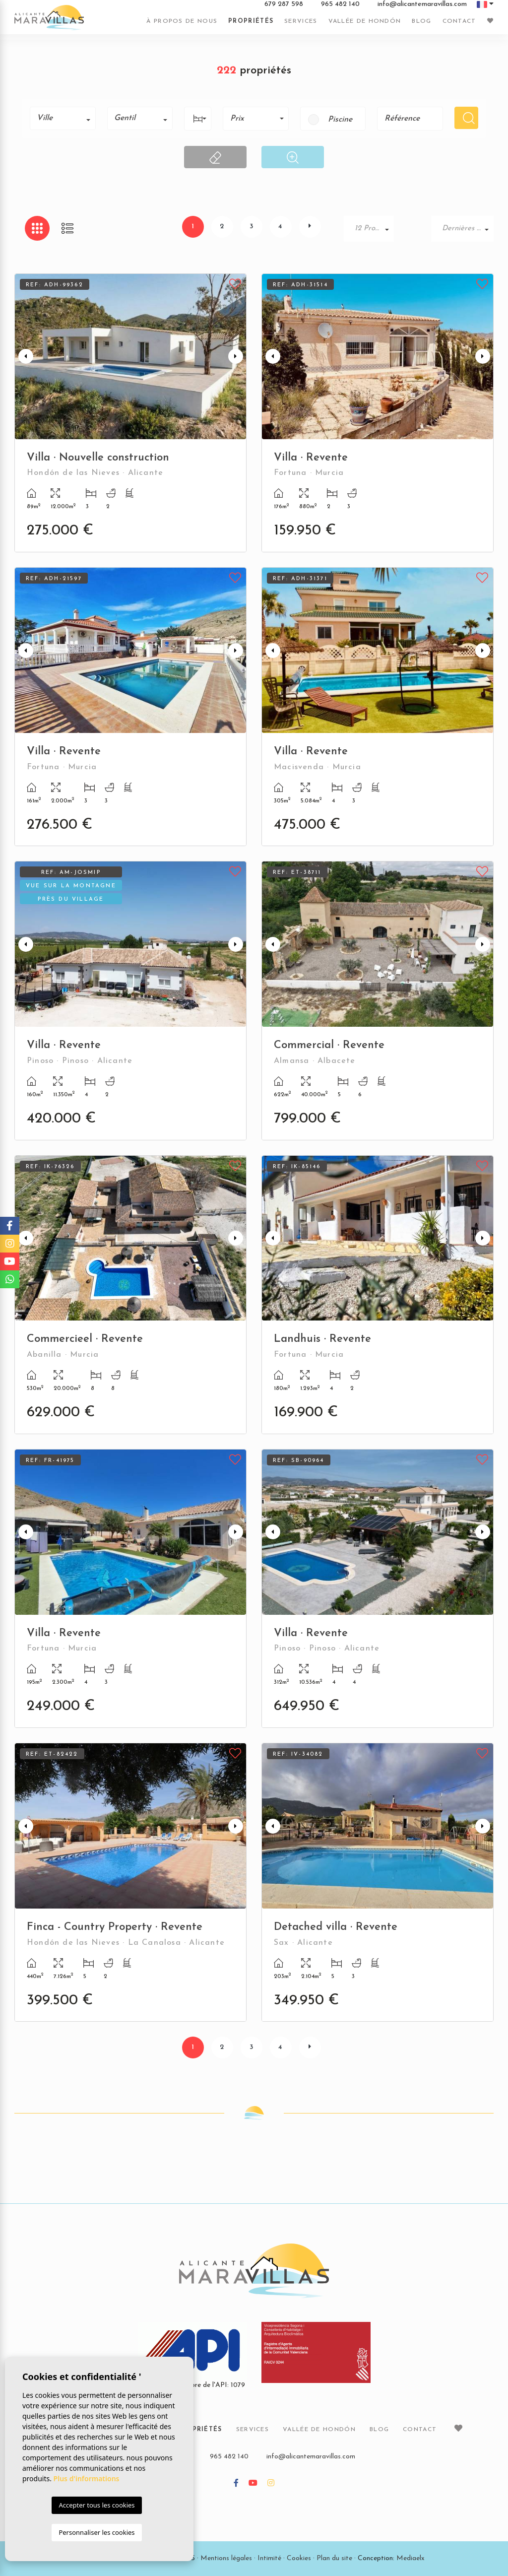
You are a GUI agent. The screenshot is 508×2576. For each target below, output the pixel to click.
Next (236, 356)
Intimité (269, 2558)
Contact (459, 21)
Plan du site (334, 2558)
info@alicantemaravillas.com (422, 4)
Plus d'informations (87, 2478)
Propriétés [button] (250, 21)
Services (300, 21)
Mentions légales (226, 2558)
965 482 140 (340, 4)
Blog (421, 21)
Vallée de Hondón (364, 21)
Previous (24, 356)
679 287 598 (283, 4)
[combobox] (63, 118)
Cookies (299, 2558)
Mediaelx (410, 2558)
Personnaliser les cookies (96, 2532)
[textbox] (66, 118)
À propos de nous (181, 21)
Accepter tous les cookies (96, 2505)
